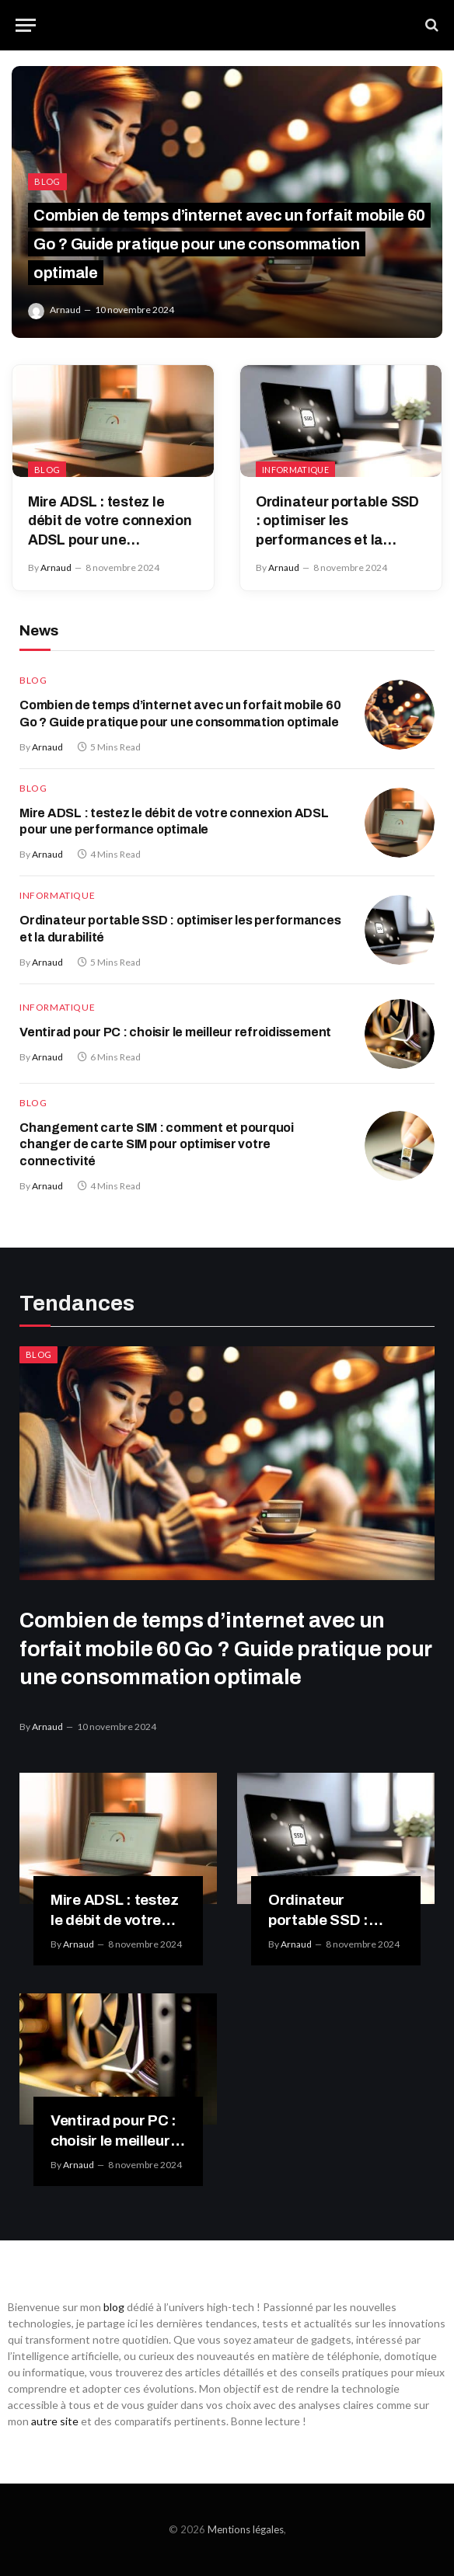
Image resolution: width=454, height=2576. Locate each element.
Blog (47, 181)
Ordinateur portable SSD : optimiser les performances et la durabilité (337, 521)
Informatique (295, 470)
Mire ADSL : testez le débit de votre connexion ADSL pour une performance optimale (110, 521)
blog (113, 2306)
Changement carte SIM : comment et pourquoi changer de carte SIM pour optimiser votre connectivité (156, 1144)
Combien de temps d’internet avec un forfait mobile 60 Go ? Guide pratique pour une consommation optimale (229, 244)
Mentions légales (246, 2529)
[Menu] (26, 25)
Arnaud (65, 309)
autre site (55, 2421)
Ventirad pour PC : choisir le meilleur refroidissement (175, 1032)
